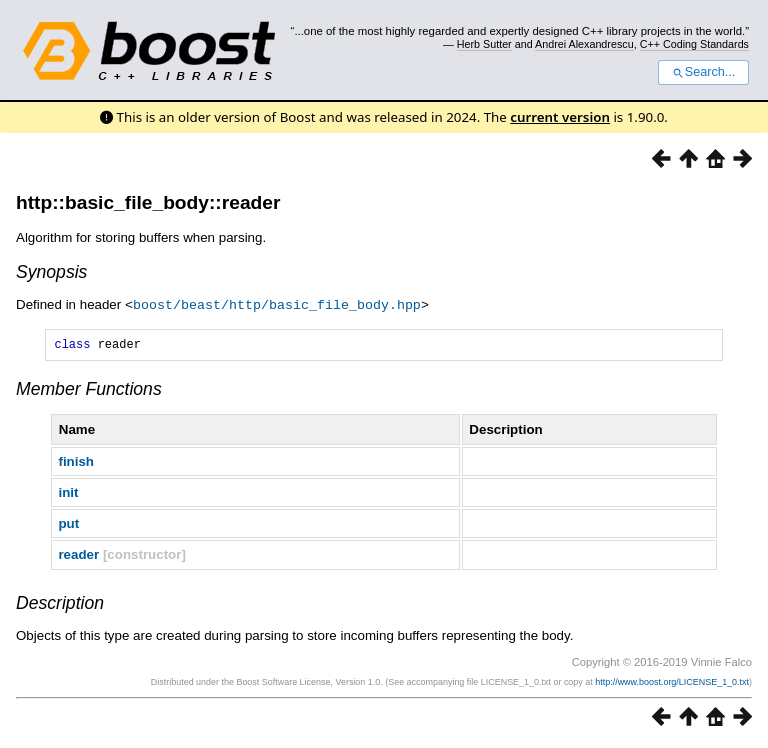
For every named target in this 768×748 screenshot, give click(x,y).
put (68, 525)
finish (76, 463)
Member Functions (89, 391)
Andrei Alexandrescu (584, 44)
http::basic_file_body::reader (148, 202)
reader (78, 556)
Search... (703, 72)
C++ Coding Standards (694, 44)
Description (60, 605)
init (68, 494)
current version (560, 117)
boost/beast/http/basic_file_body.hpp (277, 304)
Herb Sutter (484, 44)
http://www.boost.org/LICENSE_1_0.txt (672, 684)
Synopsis (51, 272)
